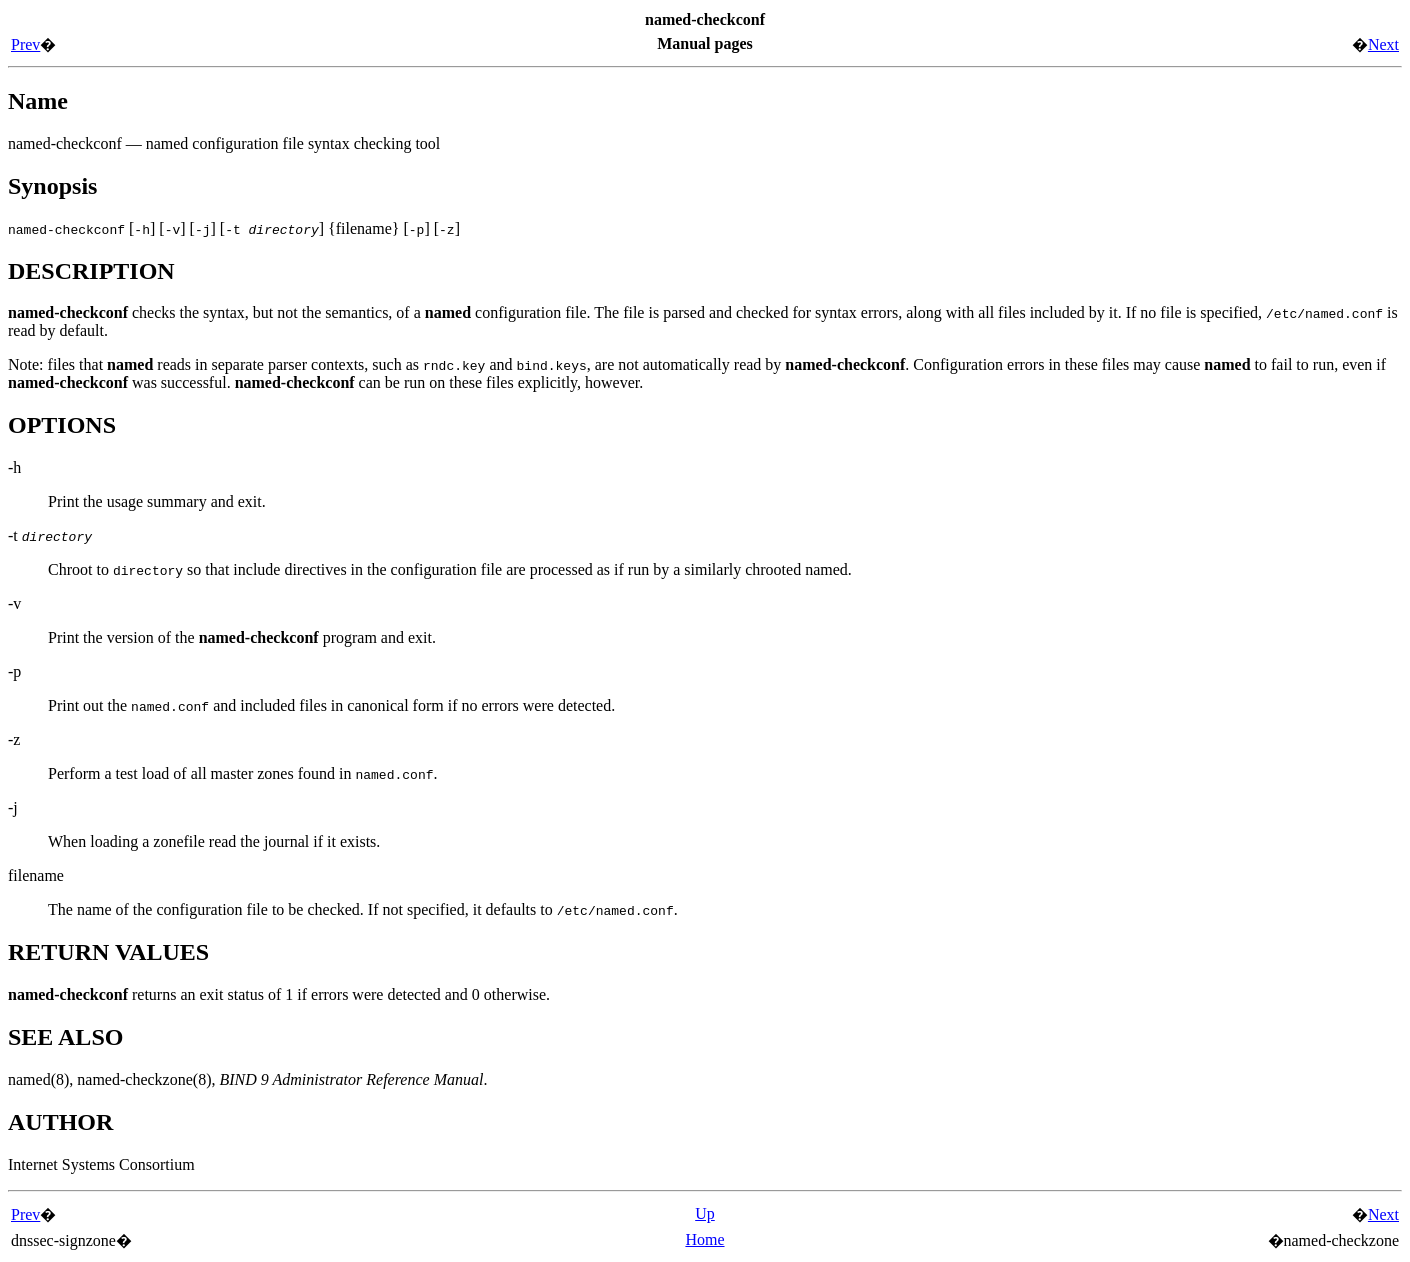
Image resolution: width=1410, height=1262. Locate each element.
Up (705, 1213)
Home (704, 1239)
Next (1383, 44)
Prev (25, 44)
